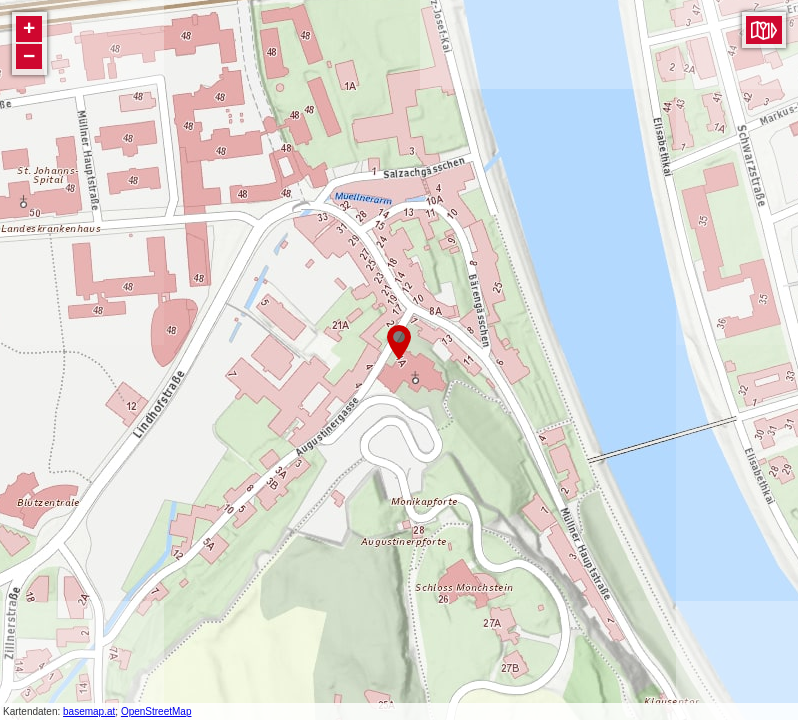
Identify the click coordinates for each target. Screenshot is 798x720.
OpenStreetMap (156, 711)
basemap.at (89, 711)
